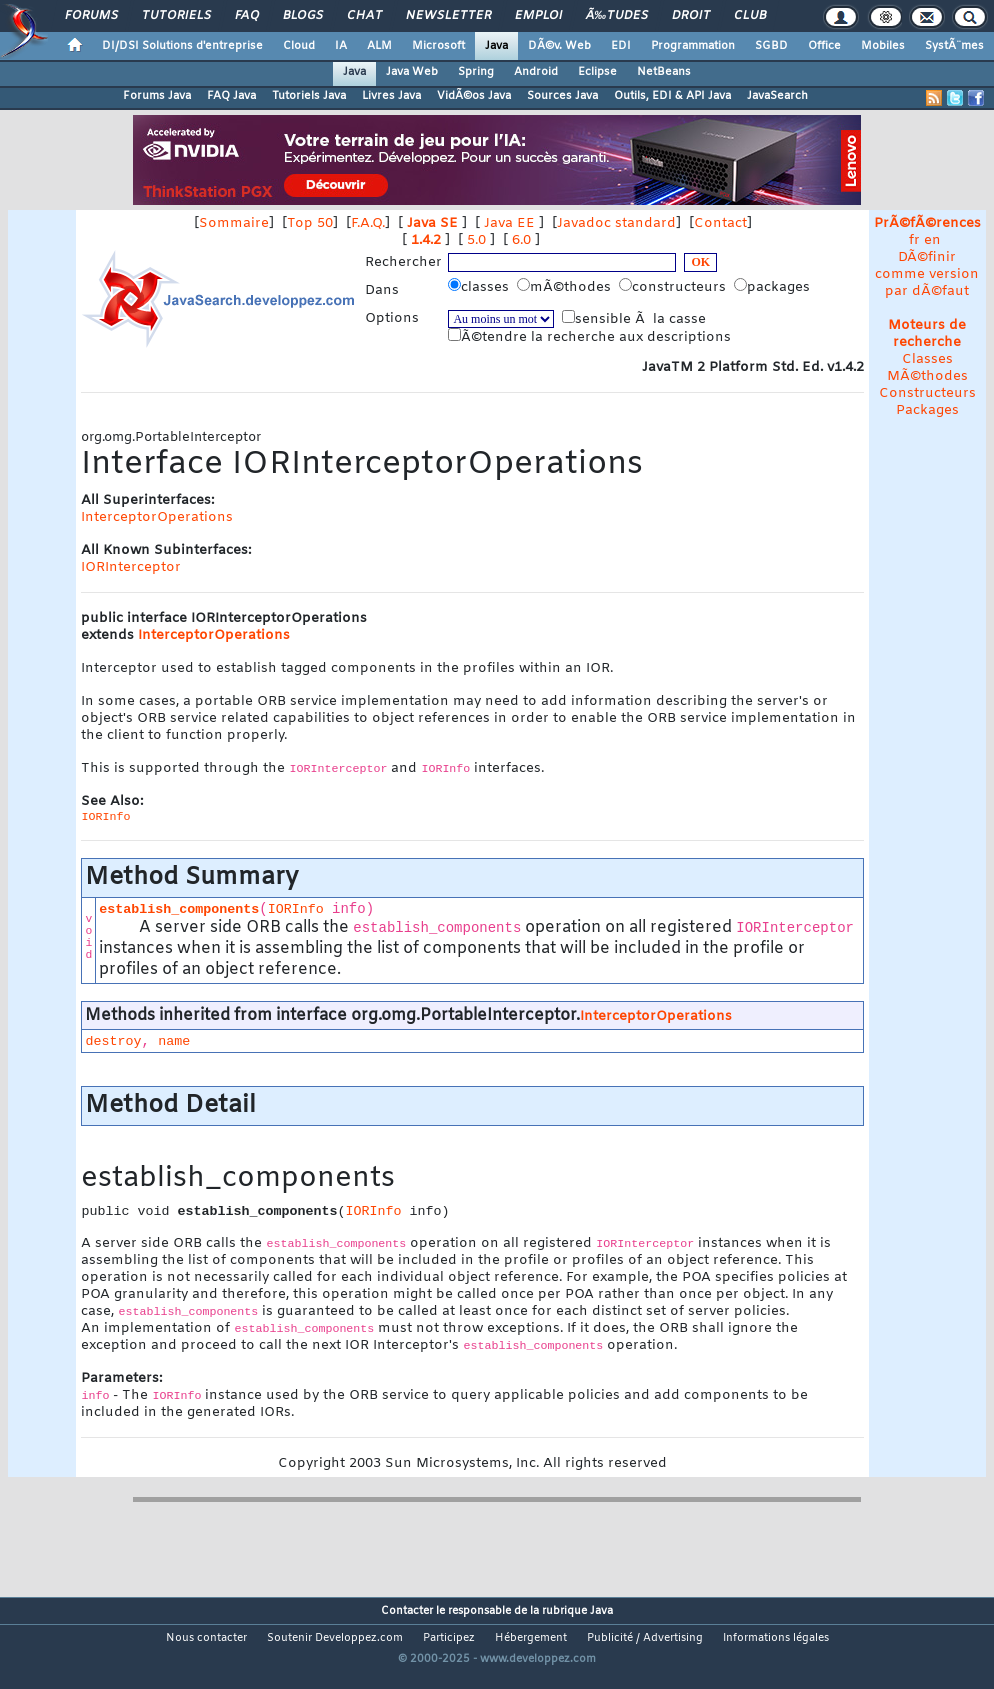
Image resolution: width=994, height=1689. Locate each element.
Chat (364, 16)
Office (824, 46)
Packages (927, 410)
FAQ (247, 16)
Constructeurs (927, 393)
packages (774, 287)
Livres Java (391, 96)
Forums (91, 16)
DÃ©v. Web (559, 46)
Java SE (432, 223)
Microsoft (438, 46)
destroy (113, 1041)
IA (341, 46)
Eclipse (597, 72)
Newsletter (448, 16)
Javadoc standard (616, 223)
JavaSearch (777, 96)
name (174, 1041)
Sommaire (234, 223)
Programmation (693, 46)
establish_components (179, 909)
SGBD (771, 46)
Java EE (509, 223)
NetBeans (664, 72)
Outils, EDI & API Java (672, 96)
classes (480, 287)
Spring (476, 72)
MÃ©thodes (927, 376)
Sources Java (562, 96)
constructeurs (674, 287)
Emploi (538, 16)
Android (536, 72)
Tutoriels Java (309, 96)
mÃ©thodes (566, 287)
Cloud (299, 46)
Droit (691, 16)
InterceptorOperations (157, 517)
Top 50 (310, 223)
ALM (379, 46)
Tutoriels (176, 16)
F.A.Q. (368, 223)
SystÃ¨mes (954, 46)
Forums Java (157, 96)
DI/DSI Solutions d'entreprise (182, 46)
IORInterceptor (131, 567)
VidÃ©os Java (474, 96)
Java (496, 46)
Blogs (303, 16)
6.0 (521, 240)
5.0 (476, 240)
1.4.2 (426, 240)
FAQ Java (231, 96)
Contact (720, 223)
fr (914, 240)
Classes (927, 359)
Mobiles (883, 46)
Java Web (412, 72)
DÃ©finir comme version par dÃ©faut (927, 274)
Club (750, 16)
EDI (621, 46)
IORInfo (296, 909)
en (932, 240)
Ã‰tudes (617, 16)
